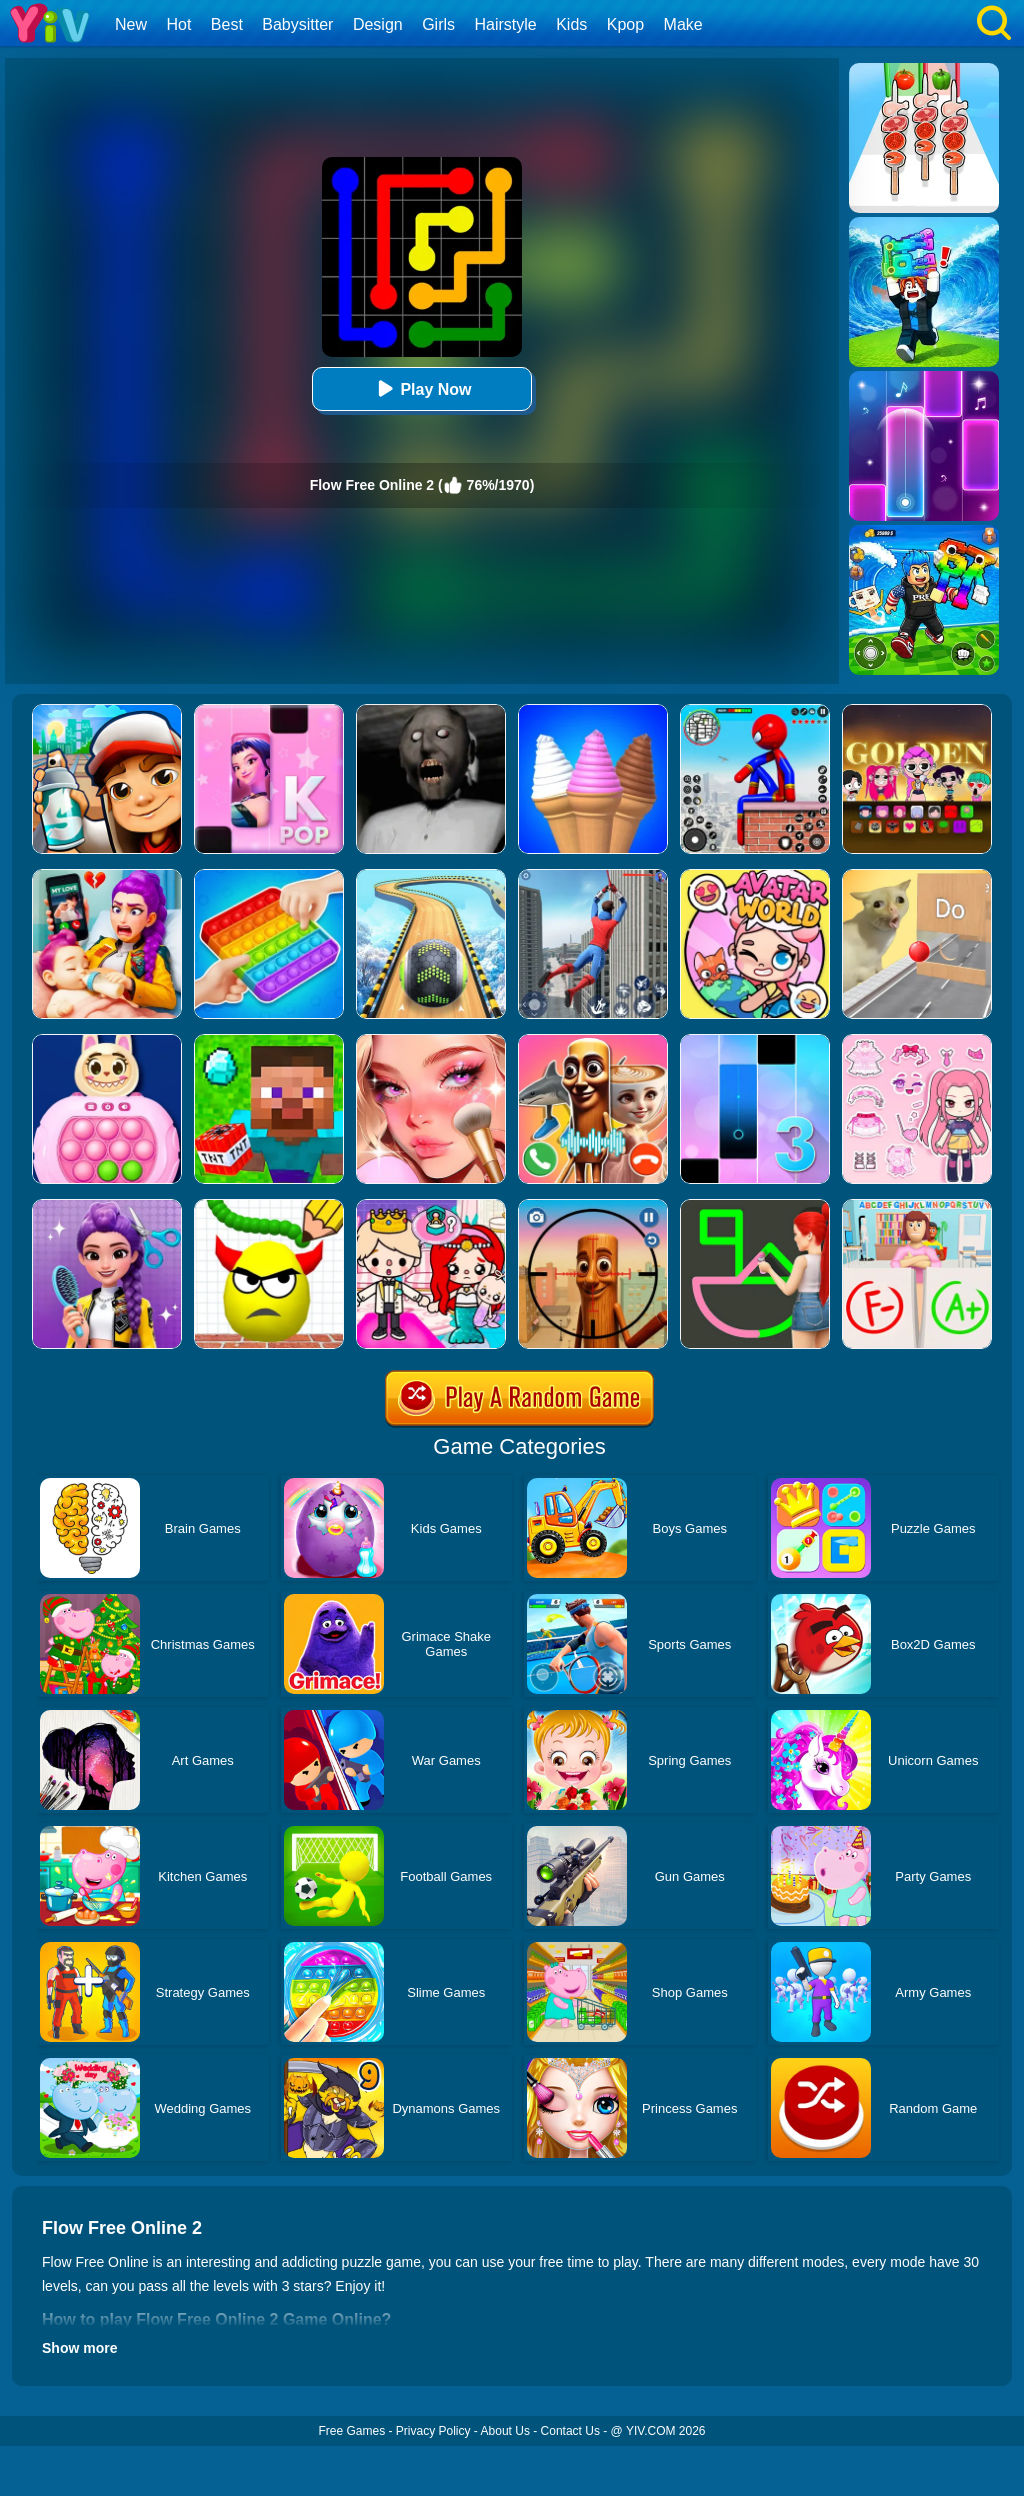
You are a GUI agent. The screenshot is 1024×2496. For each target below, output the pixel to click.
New (131, 24)
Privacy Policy (433, 2431)
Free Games (351, 2431)
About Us (505, 2431)
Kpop (625, 24)
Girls (438, 24)
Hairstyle (506, 24)
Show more (79, 2348)
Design (378, 24)
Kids (571, 24)
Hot (178, 24)
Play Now (421, 388)
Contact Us (570, 2431)
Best (227, 24)
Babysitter (297, 24)
